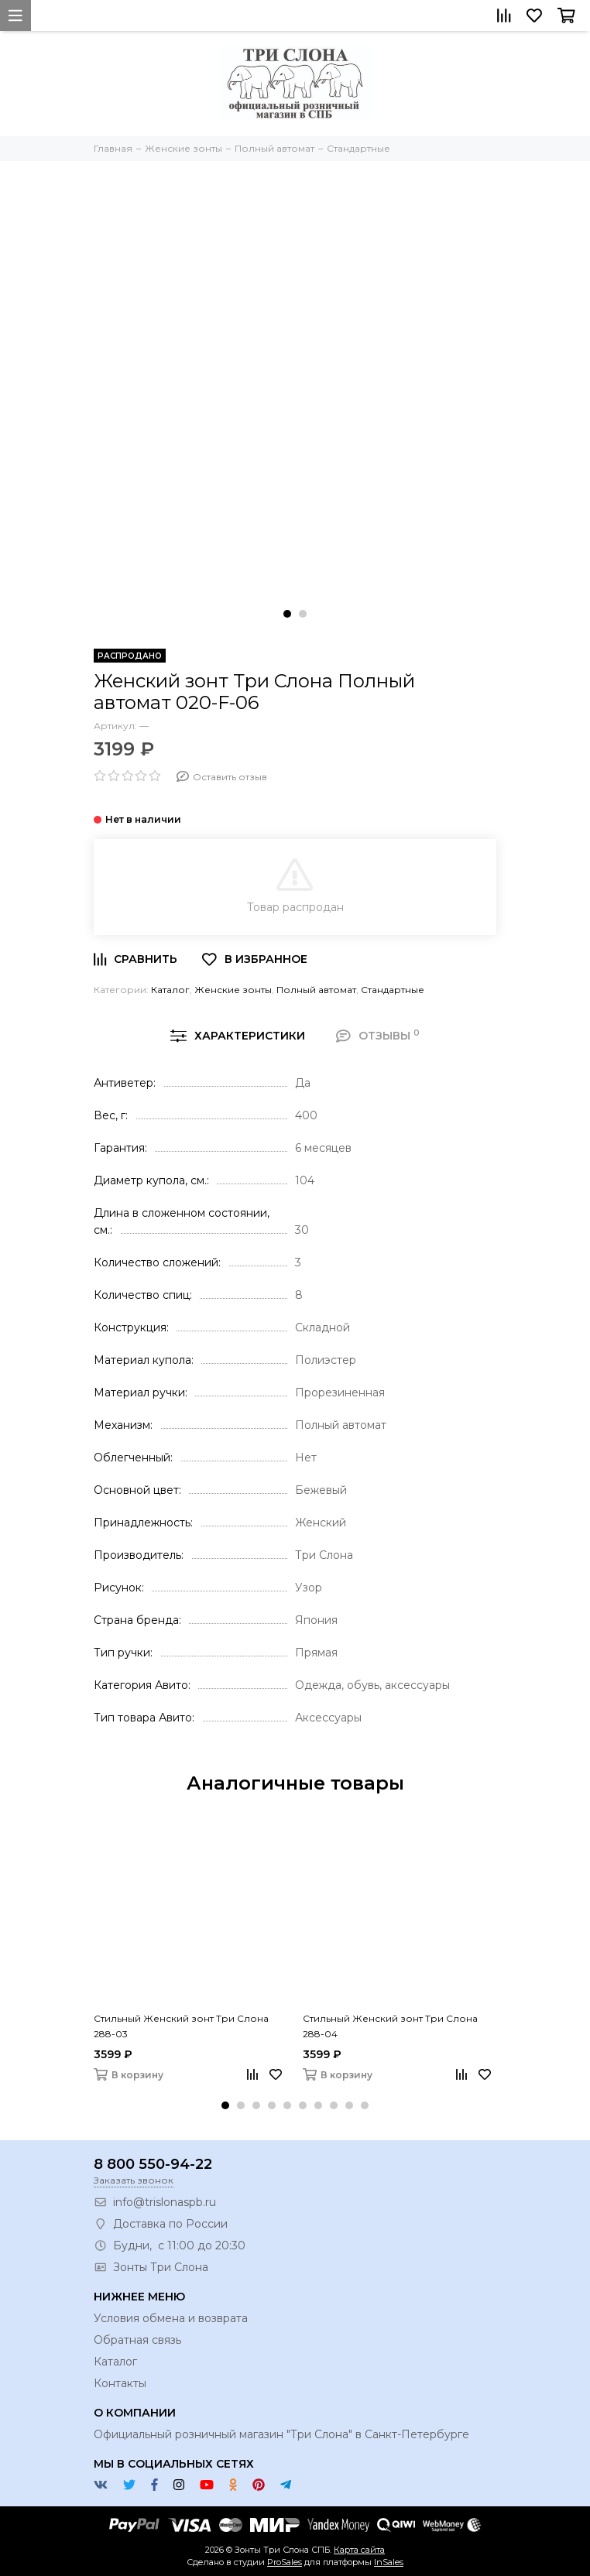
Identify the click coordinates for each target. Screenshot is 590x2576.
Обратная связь (137, 2340)
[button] (287, 614)
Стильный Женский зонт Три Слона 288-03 (181, 2026)
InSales (388, 2562)
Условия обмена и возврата (171, 2318)
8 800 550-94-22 (153, 2164)
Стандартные (392, 989)
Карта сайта (359, 2549)
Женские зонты (233, 989)
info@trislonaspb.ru (164, 2202)
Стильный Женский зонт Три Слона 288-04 (390, 2026)
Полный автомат (316, 989)
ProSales (284, 2562)
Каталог (170, 989)
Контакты (120, 2383)
